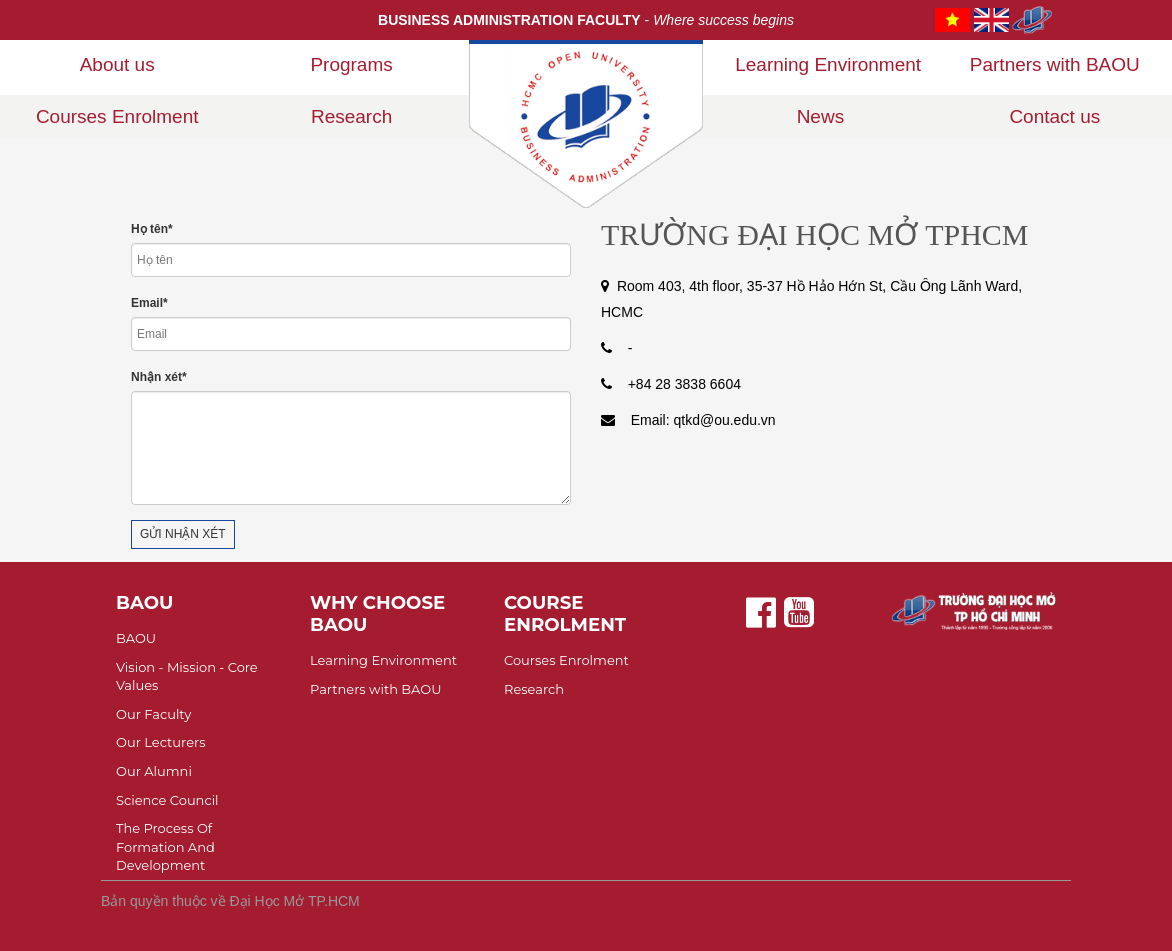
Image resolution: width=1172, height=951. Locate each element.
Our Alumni (154, 771)
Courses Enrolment (117, 116)
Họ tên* (152, 229)
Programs (351, 64)
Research (351, 116)
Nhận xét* (159, 377)
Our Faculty (153, 714)
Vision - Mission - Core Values (187, 676)
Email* (149, 303)
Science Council (167, 800)
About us (117, 64)
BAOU (136, 638)
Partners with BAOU (1055, 64)
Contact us (1054, 116)
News (821, 116)
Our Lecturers (161, 742)
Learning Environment (828, 64)
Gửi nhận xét (183, 534)
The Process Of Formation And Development (165, 846)
